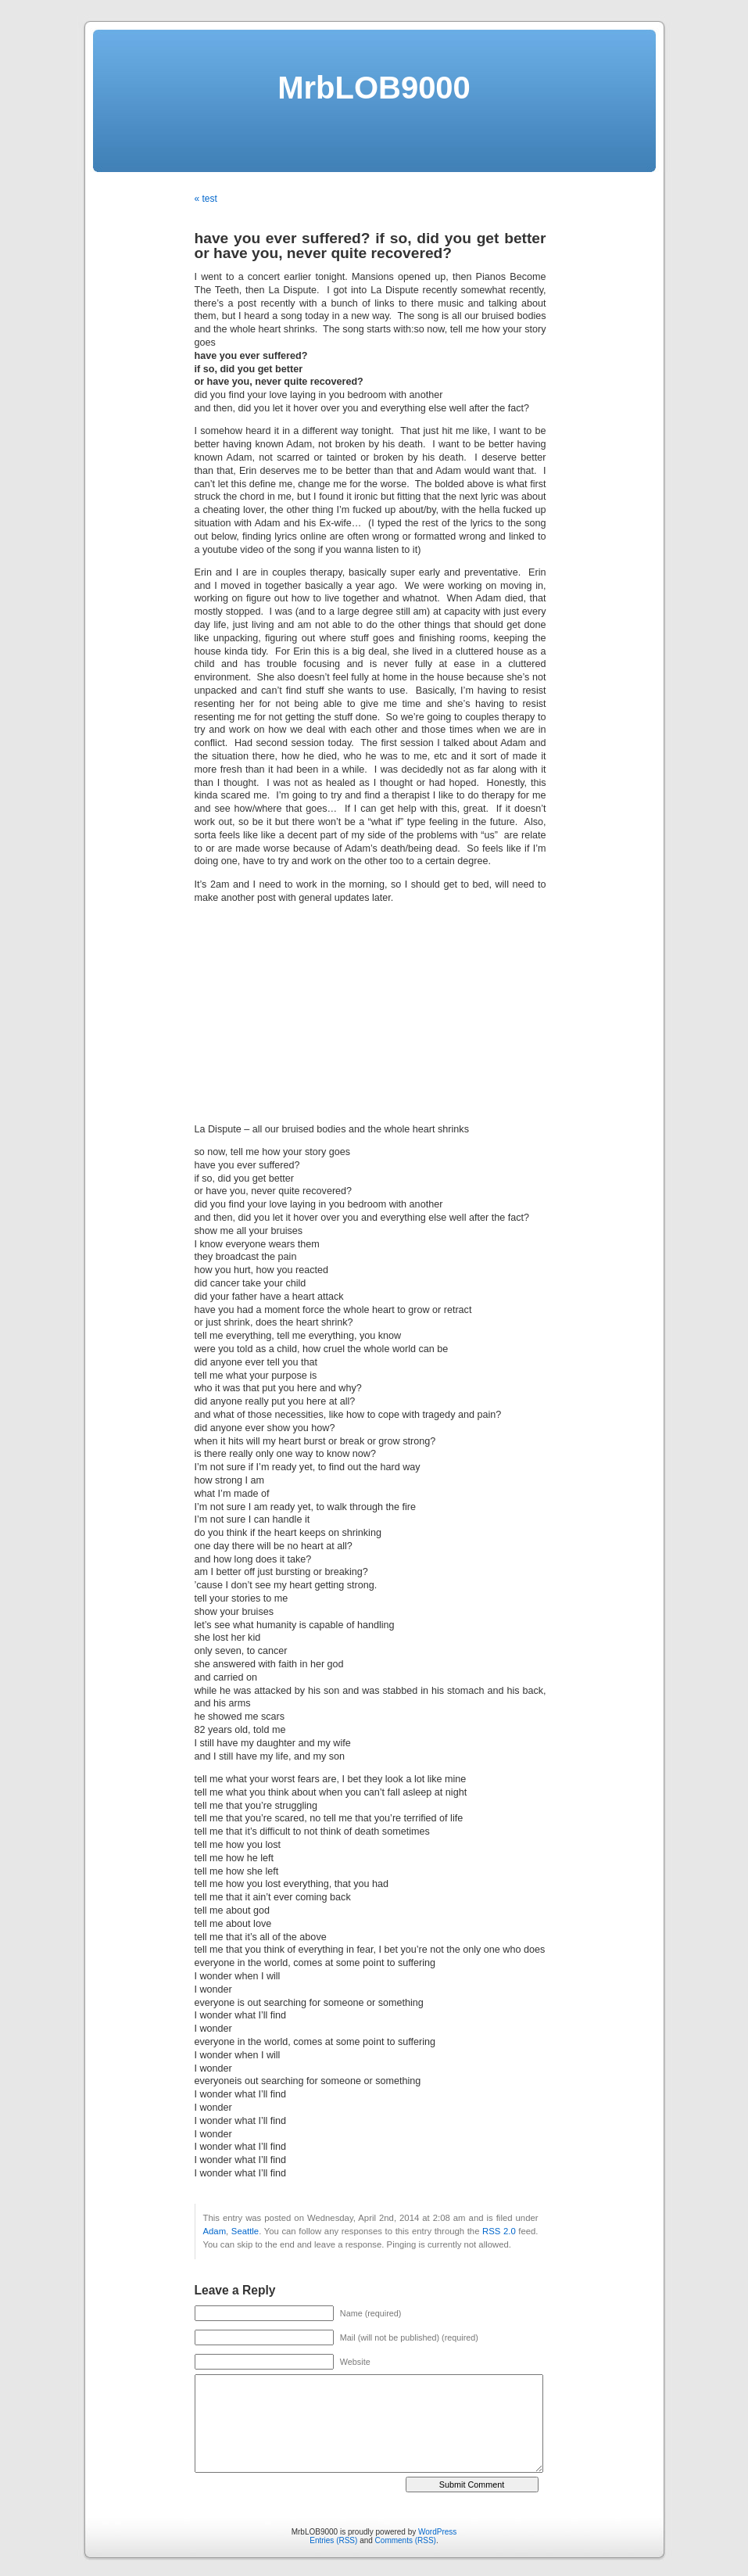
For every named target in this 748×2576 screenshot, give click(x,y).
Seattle (245, 2231)
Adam (215, 2231)
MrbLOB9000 (374, 87)
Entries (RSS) (333, 2540)
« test (206, 198)
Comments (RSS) (405, 2540)
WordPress (437, 2532)
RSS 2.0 (499, 2231)
